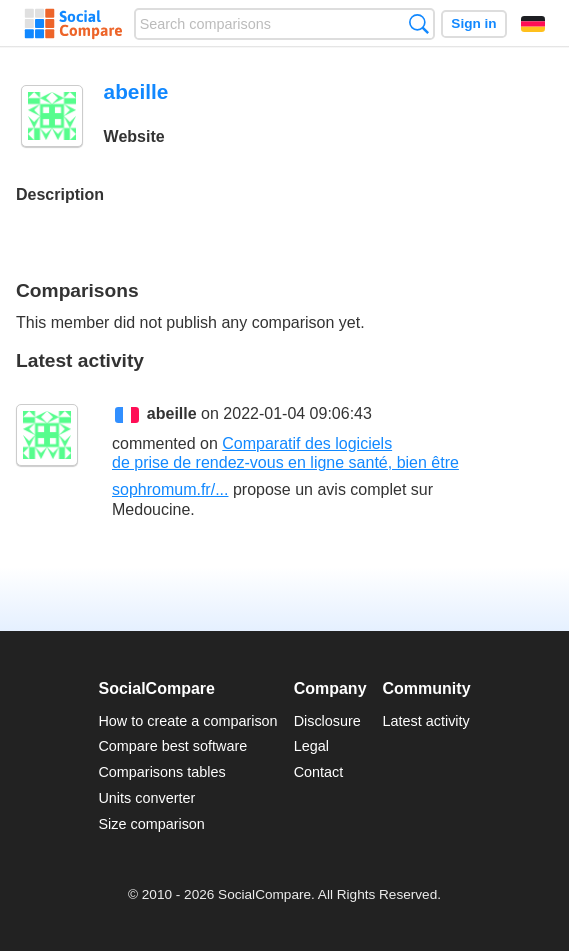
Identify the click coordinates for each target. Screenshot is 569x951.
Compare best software (172, 746)
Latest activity (426, 721)
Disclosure (327, 721)
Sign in (473, 23)
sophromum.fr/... (170, 489)
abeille (172, 413)
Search (418, 23)
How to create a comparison (187, 721)
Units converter (146, 798)
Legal (311, 746)
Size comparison (151, 824)
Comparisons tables (161, 772)
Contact (319, 772)
